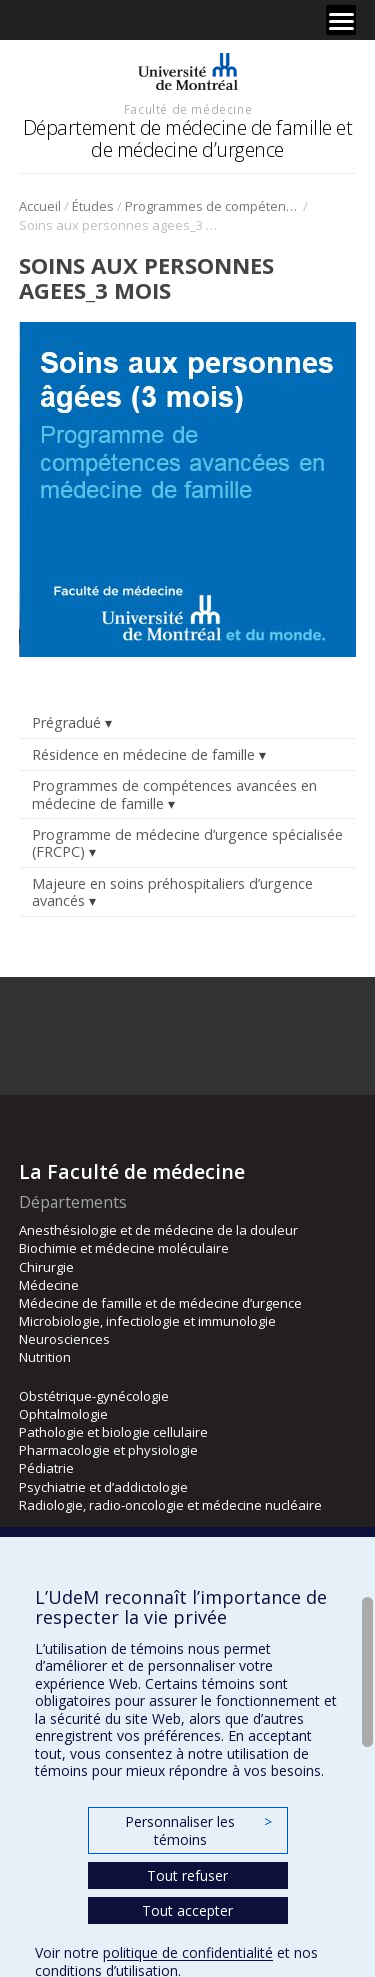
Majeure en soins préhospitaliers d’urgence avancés (172, 892)
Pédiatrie (46, 1468)
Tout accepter (187, 1910)
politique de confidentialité (188, 1952)
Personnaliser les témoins (198, 1830)
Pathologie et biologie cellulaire (113, 1432)
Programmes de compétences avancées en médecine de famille (212, 206)
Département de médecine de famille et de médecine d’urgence (188, 138)
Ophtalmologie (63, 1414)
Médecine (49, 1285)
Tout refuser (187, 1875)
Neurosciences (64, 1339)
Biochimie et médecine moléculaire (124, 1248)
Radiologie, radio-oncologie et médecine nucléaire (170, 1505)
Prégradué (66, 722)
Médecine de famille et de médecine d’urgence (160, 1303)
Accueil (40, 206)
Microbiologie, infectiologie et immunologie (147, 1321)
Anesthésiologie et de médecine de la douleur (158, 1230)
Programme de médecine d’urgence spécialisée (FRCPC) (187, 843)
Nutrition (45, 1357)
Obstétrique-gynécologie (94, 1396)
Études (93, 206)
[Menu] (341, 20)
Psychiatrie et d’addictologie (103, 1487)
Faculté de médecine (188, 109)
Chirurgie (46, 1267)
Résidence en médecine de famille (143, 754)
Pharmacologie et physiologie (108, 1450)
